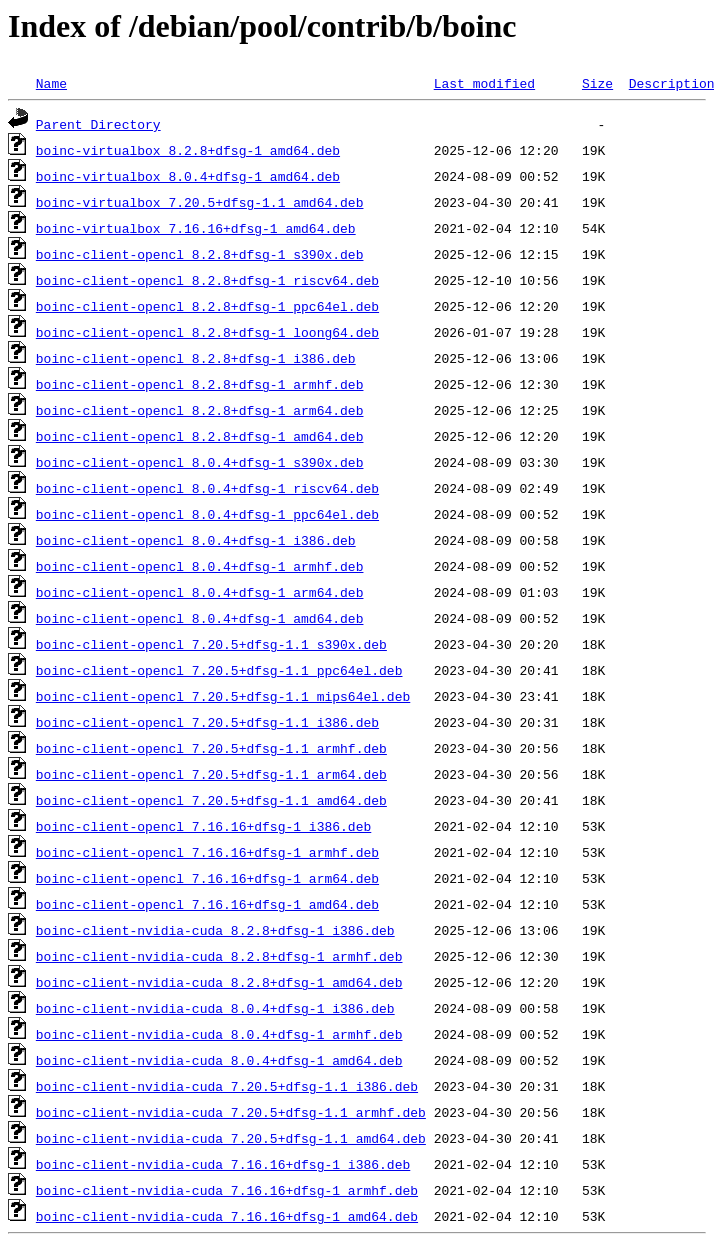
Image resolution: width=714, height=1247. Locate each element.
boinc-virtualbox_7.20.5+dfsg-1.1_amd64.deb (200, 202)
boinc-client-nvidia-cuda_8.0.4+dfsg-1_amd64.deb (219, 1060)
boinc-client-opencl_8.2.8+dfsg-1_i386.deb (196, 358)
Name (51, 83)
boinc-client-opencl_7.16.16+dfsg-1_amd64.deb (207, 904)
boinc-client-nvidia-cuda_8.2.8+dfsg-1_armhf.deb (219, 956)
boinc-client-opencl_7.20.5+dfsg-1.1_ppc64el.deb (219, 670)
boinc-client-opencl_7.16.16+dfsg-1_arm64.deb (207, 878)
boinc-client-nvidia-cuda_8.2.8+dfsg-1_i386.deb (215, 930)
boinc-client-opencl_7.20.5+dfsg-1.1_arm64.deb (211, 774)
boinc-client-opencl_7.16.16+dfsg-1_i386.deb (203, 826)
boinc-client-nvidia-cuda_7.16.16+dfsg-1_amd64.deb (227, 1216)
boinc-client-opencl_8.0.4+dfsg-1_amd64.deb (200, 618)
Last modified (484, 83)
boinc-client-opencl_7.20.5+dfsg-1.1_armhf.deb (211, 748)
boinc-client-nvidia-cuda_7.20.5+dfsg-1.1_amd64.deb (231, 1138)
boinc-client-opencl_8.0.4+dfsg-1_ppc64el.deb (207, 514)
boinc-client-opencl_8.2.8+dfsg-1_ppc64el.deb (207, 306)
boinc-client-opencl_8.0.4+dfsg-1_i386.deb (196, 540)
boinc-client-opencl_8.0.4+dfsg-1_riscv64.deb (207, 488)
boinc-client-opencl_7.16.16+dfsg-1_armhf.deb (207, 852)
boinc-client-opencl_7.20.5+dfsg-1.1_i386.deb (207, 722)
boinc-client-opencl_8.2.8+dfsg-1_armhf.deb (200, 384)
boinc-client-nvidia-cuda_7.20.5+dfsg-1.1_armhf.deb (231, 1112)
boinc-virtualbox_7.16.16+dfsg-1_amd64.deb (196, 228)
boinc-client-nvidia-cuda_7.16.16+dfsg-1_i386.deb (223, 1164)
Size (597, 83)
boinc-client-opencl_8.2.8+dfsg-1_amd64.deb (200, 436)
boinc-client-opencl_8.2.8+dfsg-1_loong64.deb (207, 332)
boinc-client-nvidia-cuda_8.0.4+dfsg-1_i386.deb (215, 1008)
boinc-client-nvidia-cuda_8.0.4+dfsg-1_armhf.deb (219, 1034)
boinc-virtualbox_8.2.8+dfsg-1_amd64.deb (188, 150)
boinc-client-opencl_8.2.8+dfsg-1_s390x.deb (200, 254)
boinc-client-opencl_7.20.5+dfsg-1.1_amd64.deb (211, 800)
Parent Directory (98, 124)
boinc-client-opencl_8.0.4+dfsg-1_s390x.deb (200, 462)
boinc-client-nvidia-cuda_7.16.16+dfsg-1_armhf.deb (227, 1190)
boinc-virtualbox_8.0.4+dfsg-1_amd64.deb (188, 176)
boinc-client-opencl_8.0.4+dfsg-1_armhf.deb (200, 566)
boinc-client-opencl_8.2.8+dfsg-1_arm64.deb (200, 410)
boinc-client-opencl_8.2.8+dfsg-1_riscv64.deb (207, 280)
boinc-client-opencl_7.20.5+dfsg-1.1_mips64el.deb (223, 696)
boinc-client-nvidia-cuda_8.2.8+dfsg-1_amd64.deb (219, 982)
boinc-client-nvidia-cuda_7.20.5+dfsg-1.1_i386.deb (227, 1086)
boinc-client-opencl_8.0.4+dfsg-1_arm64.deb (200, 592)
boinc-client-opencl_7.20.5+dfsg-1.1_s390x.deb (211, 644)
